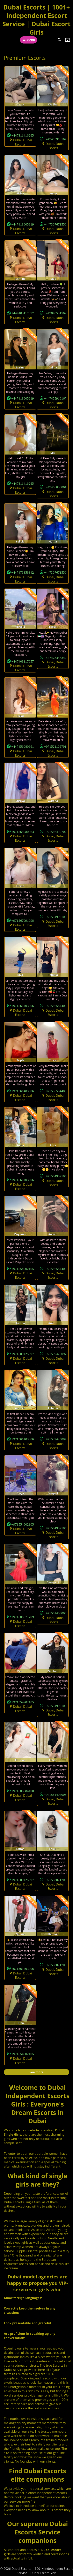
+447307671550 (55, 224)
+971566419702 (55, 831)
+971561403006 (22, 1005)
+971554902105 (55, 916)
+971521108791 (55, 746)
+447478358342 (22, 572)
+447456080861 (55, 487)
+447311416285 (22, 135)
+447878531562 (55, 312)
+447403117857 (22, 312)
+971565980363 (22, 831)
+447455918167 (55, 138)
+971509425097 (22, 1353)
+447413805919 (22, 224)
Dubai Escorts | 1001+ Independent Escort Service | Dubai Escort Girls (37, 19)
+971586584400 (55, 1005)
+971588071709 (22, 1616)
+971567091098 (22, 920)
